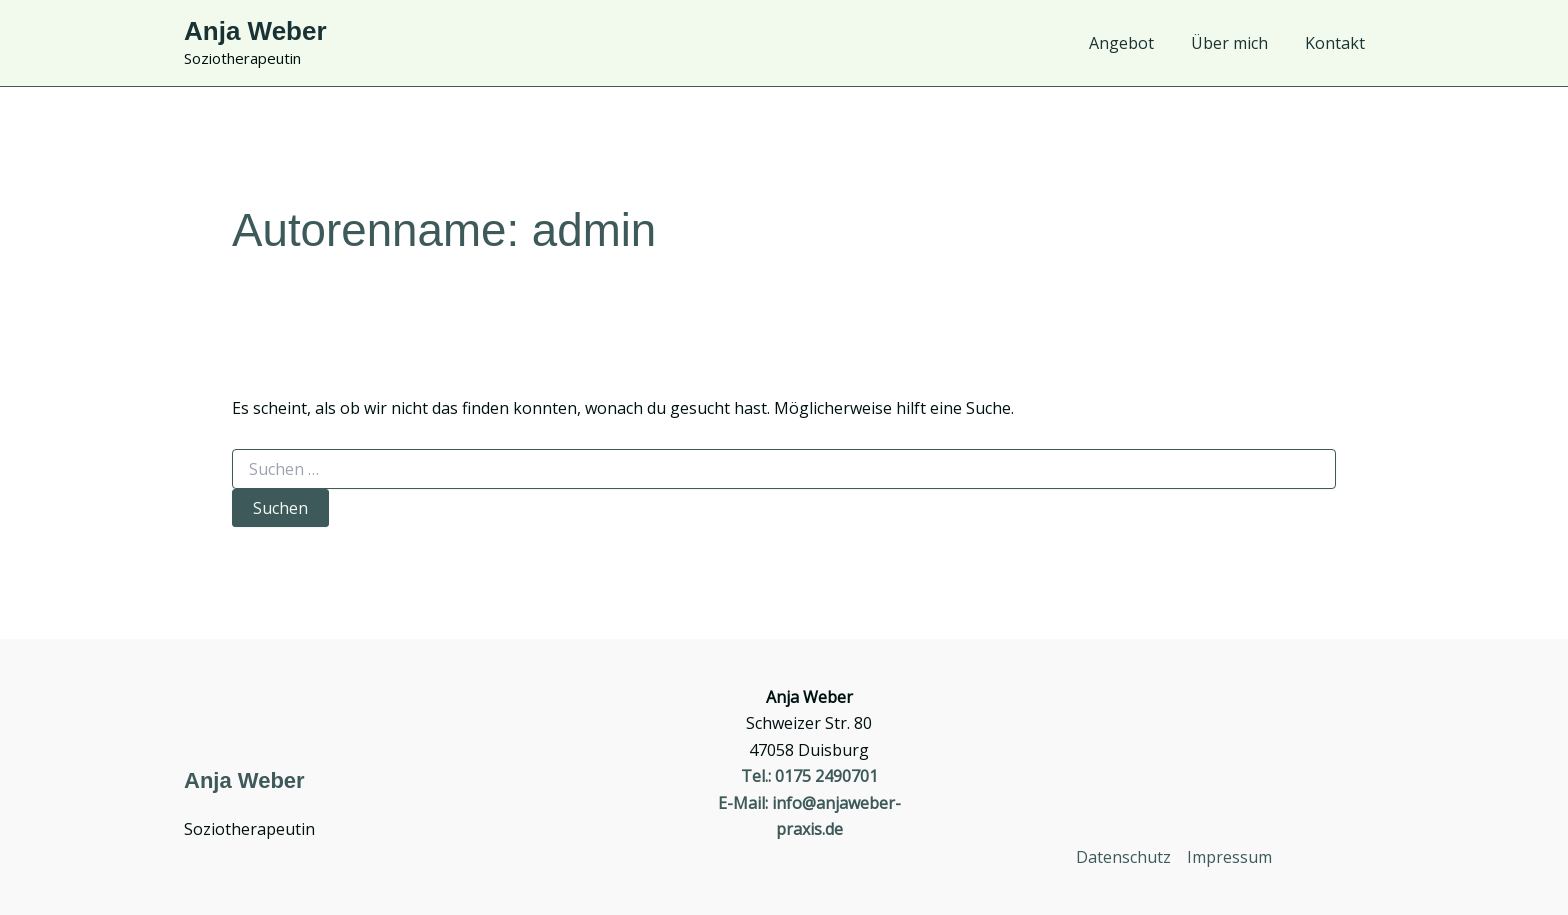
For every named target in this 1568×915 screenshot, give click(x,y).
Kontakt (1338, 43)
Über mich (1237, 43)
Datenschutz (1123, 857)
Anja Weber (255, 31)
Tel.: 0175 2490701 (809, 776)
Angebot (1134, 43)
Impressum (1229, 857)
